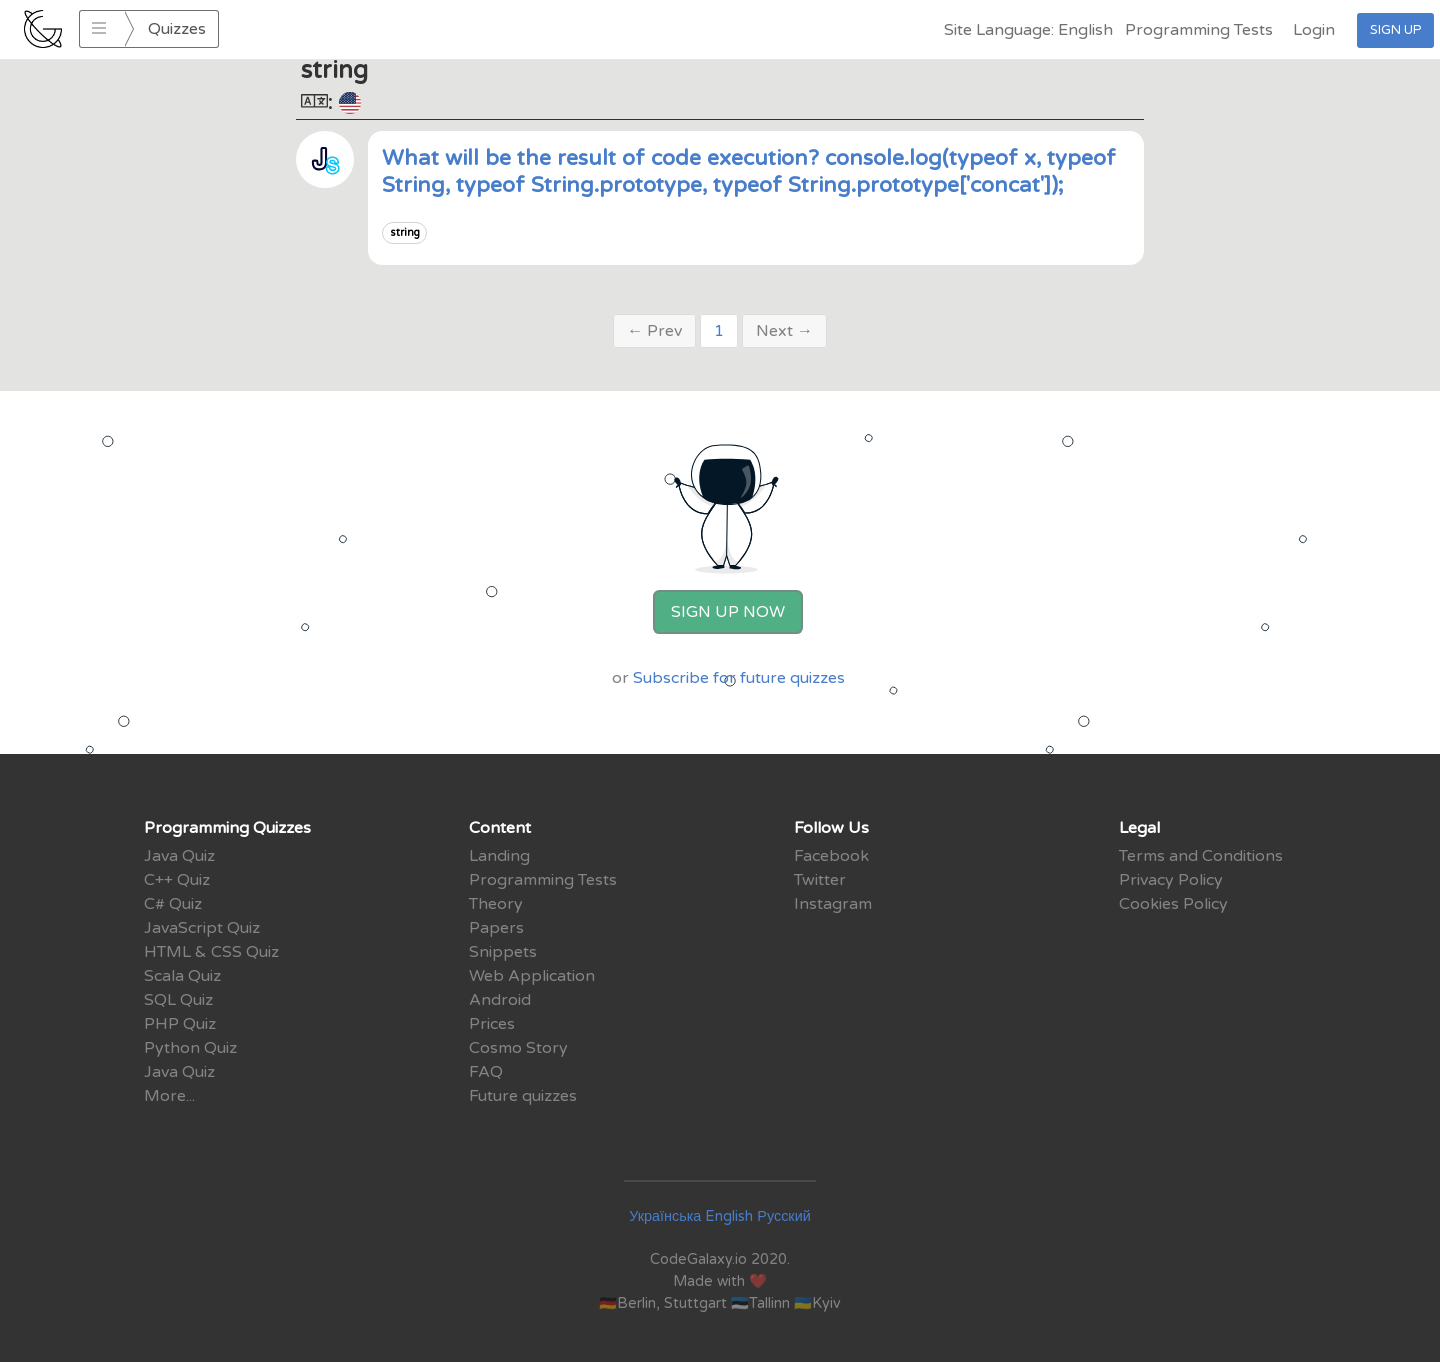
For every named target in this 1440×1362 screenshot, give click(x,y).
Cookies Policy (1173, 904)
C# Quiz (173, 904)
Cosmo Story (518, 1048)
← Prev (654, 331)
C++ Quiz (177, 880)
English (729, 1216)
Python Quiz (190, 1048)
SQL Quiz (178, 1000)
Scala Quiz (182, 976)
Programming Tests (1199, 30)
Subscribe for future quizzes (739, 678)
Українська (665, 1216)
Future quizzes (523, 1096)
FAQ (486, 1072)
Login (1314, 30)
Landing (499, 856)
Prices (492, 1024)
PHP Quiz (180, 1024)
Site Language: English (1028, 30)
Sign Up (1395, 30)
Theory (496, 904)
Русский (783, 1216)
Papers (496, 928)
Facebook (831, 856)
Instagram (833, 904)
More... (169, 1096)
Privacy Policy (1171, 880)
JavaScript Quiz (202, 928)
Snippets (503, 952)
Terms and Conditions (1201, 856)
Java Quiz (179, 856)
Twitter (820, 880)
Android (500, 1000)
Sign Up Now (728, 612)
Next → (784, 331)
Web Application (532, 976)
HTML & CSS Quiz (211, 952)
